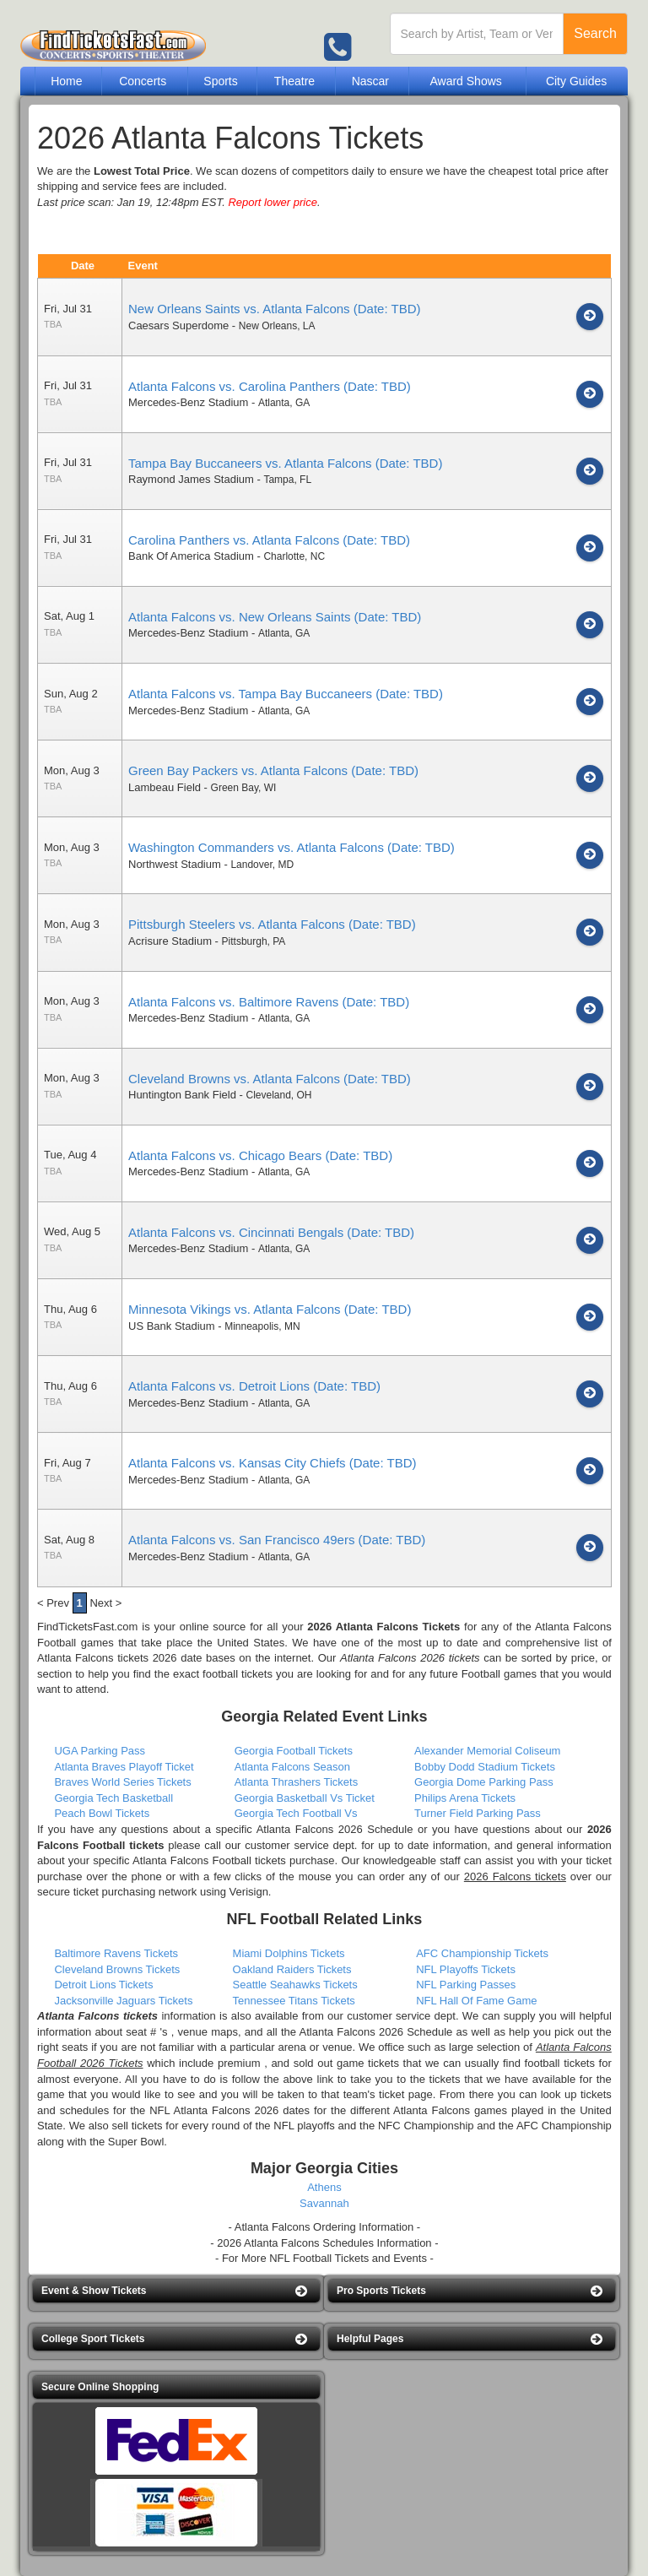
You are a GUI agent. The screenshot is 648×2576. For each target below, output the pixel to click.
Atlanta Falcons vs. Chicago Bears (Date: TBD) (260, 1155)
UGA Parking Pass (99, 1750)
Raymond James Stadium (191, 479)
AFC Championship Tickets (482, 1953)
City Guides (576, 81)
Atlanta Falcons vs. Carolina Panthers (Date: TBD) (269, 386)
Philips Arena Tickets (465, 1798)
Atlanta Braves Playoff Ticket (123, 1766)
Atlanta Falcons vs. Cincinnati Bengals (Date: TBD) (271, 1232)
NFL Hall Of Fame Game (476, 2000)
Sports (220, 81)
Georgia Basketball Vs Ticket (305, 1798)
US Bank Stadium (171, 1326)
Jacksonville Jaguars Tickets (123, 2000)
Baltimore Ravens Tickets (116, 1953)
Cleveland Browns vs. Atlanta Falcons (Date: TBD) (269, 1078)
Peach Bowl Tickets (101, 1813)
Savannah (324, 2203)
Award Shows (465, 81)
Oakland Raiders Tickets (292, 1969)
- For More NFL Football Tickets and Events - (324, 2258)
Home (66, 81)
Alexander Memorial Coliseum (487, 1750)
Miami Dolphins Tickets (289, 1953)
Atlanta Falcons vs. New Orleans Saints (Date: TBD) (274, 617)
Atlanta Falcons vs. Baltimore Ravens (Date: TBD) (268, 1002)
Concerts (142, 81)
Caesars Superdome (178, 325)
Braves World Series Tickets (122, 1782)
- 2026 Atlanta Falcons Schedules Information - (324, 2243)
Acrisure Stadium (170, 941)
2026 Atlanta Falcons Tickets (383, 1626)
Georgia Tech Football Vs (296, 1813)
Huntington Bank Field (182, 1094)
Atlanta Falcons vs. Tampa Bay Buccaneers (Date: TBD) (285, 693)
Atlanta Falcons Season (292, 1766)
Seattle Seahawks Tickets (295, 1984)
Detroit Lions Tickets (103, 1984)
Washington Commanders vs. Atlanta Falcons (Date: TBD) (291, 847)
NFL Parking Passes (466, 1984)
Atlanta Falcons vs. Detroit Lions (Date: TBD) (254, 1386)
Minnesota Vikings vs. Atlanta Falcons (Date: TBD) (269, 1309)
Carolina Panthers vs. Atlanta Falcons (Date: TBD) (269, 540)
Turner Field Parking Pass (477, 1813)
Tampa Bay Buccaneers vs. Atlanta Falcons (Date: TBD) (285, 463)
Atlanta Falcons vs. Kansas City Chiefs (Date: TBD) (272, 1463)
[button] (176, 2291)
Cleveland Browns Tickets (117, 1969)
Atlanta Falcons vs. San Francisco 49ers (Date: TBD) (276, 1539)
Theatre (294, 81)
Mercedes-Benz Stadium (188, 402)
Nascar (370, 81)
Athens (324, 2187)
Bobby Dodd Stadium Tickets (484, 1766)
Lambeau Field (164, 787)
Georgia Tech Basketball (113, 1798)
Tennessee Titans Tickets (294, 2000)
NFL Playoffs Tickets (466, 1969)
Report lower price (272, 202)
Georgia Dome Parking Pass (484, 1782)
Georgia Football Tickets (294, 1750)
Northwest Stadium (174, 864)
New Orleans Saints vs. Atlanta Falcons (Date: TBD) (274, 308)
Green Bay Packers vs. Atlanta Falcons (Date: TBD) (273, 770)
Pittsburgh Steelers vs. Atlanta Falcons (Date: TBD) (272, 924)
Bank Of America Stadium (191, 556)
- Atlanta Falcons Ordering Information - (325, 2227)
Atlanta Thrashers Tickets (296, 1782)
